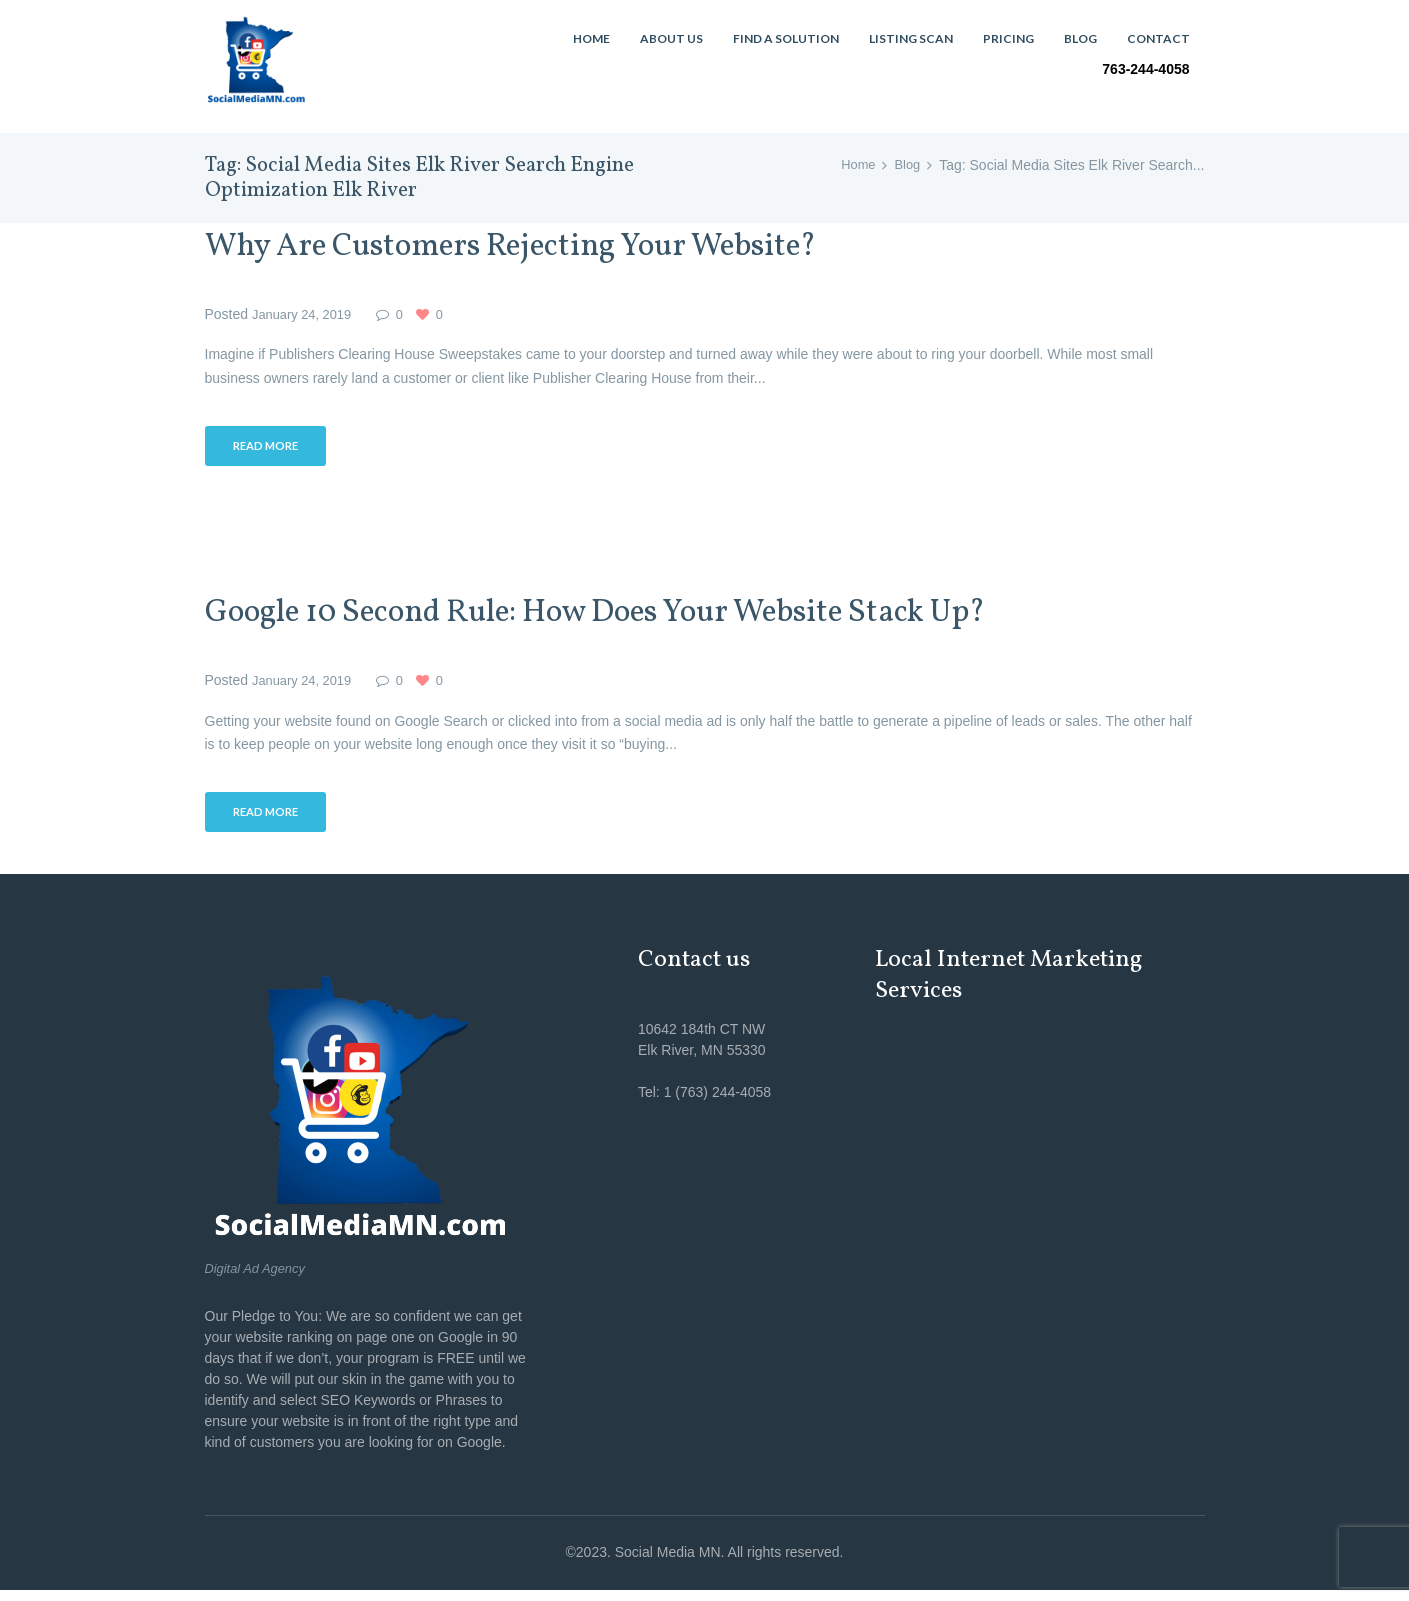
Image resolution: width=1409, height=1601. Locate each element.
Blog (906, 165)
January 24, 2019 (306, 314)
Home (854, 165)
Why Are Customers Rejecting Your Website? (555, 246)
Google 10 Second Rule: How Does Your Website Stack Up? (653, 616)
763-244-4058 (1145, 69)
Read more (270, 448)
